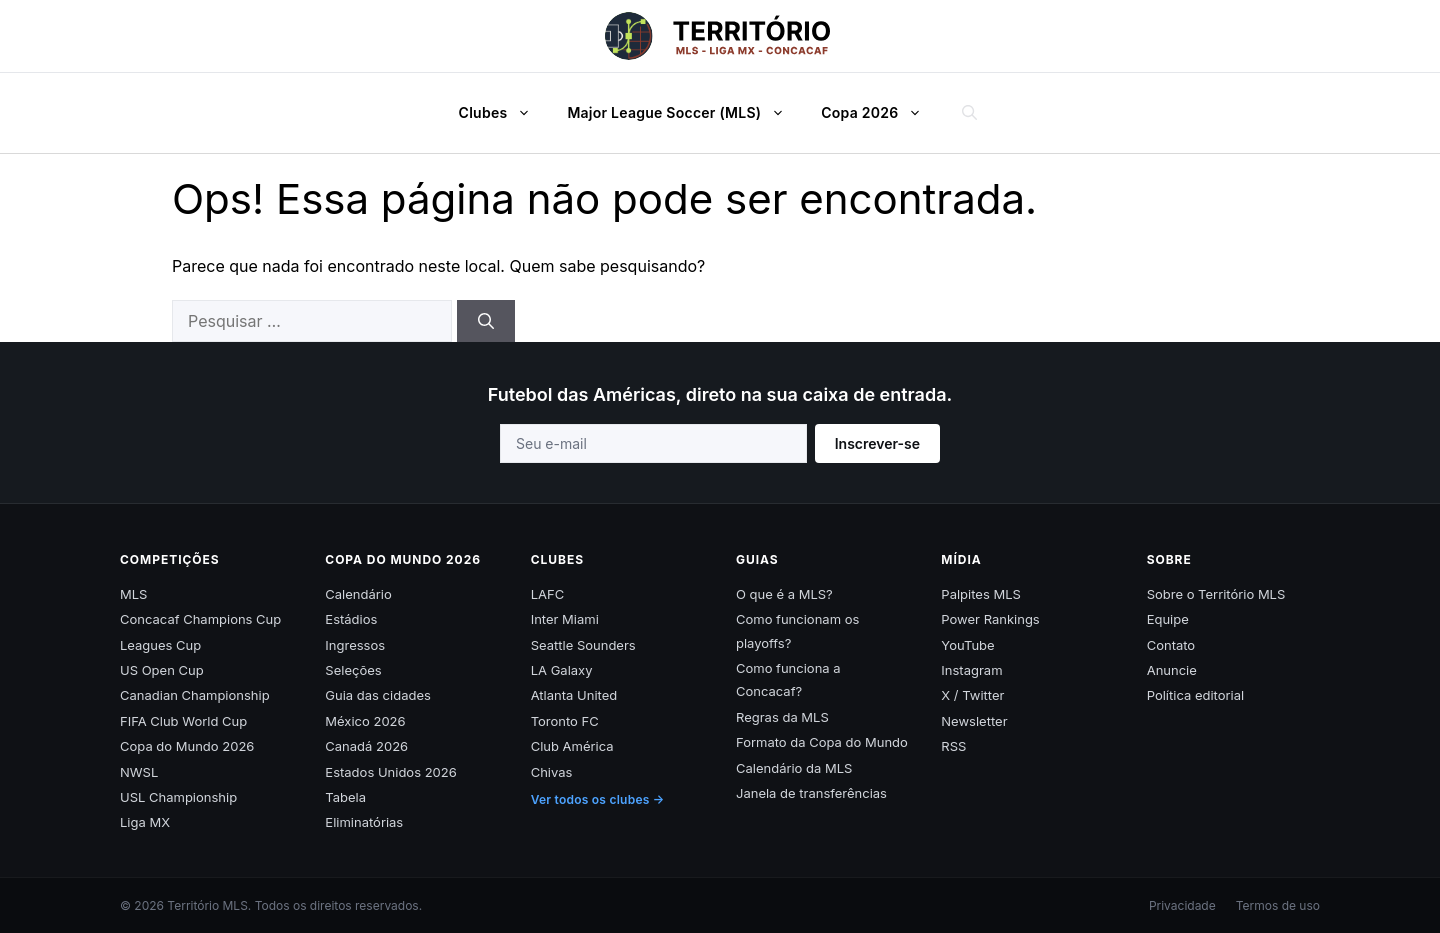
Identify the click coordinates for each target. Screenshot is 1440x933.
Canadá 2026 (366, 746)
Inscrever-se (877, 443)
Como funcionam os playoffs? (797, 630)
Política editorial (1195, 695)
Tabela (345, 797)
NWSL (139, 772)
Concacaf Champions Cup (200, 619)
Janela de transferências (811, 793)
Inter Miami (565, 619)
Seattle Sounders (583, 645)
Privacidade (1182, 905)
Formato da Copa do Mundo (822, 742)
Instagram (971, 670)
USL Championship (178, 797)
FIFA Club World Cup (183, 721)
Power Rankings (990, 619)
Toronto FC (565, 721)
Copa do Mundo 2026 (187, 746)
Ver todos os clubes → (598, 799)
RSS (953, 746)
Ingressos (355, 645)
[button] (529, 113)
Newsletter (974, 721)
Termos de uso (1278, 905)
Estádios (351, 619)
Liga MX (145, 822)
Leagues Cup (160, 645)
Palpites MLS (981, 594)
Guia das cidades (378, 695)
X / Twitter (972, 695)
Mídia (961, 559)
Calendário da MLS (794, 768)
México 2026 (365, 721)
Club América (572, 746)
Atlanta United (574, 695)
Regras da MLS (782, 717)
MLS (133, 594)
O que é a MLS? (784, 594)
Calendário (358, 594)
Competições (170, 559)
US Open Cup (162, 670)
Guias (757, 559)
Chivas (552, 772)
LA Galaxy (562, 670)
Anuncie (1172, 670)
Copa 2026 (881, 113)
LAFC (548, 594)
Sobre (1169, 559)
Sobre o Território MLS (1216, 594)
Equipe (1168, 619)
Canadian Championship (195, 695)
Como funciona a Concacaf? (788, 679)
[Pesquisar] (486, 321)
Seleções (353, 670)
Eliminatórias (364, 822)
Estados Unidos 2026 (390, 772)
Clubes (505, 113)
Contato (1171, 645)
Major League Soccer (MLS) (686, 113)
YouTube (967, 645)
